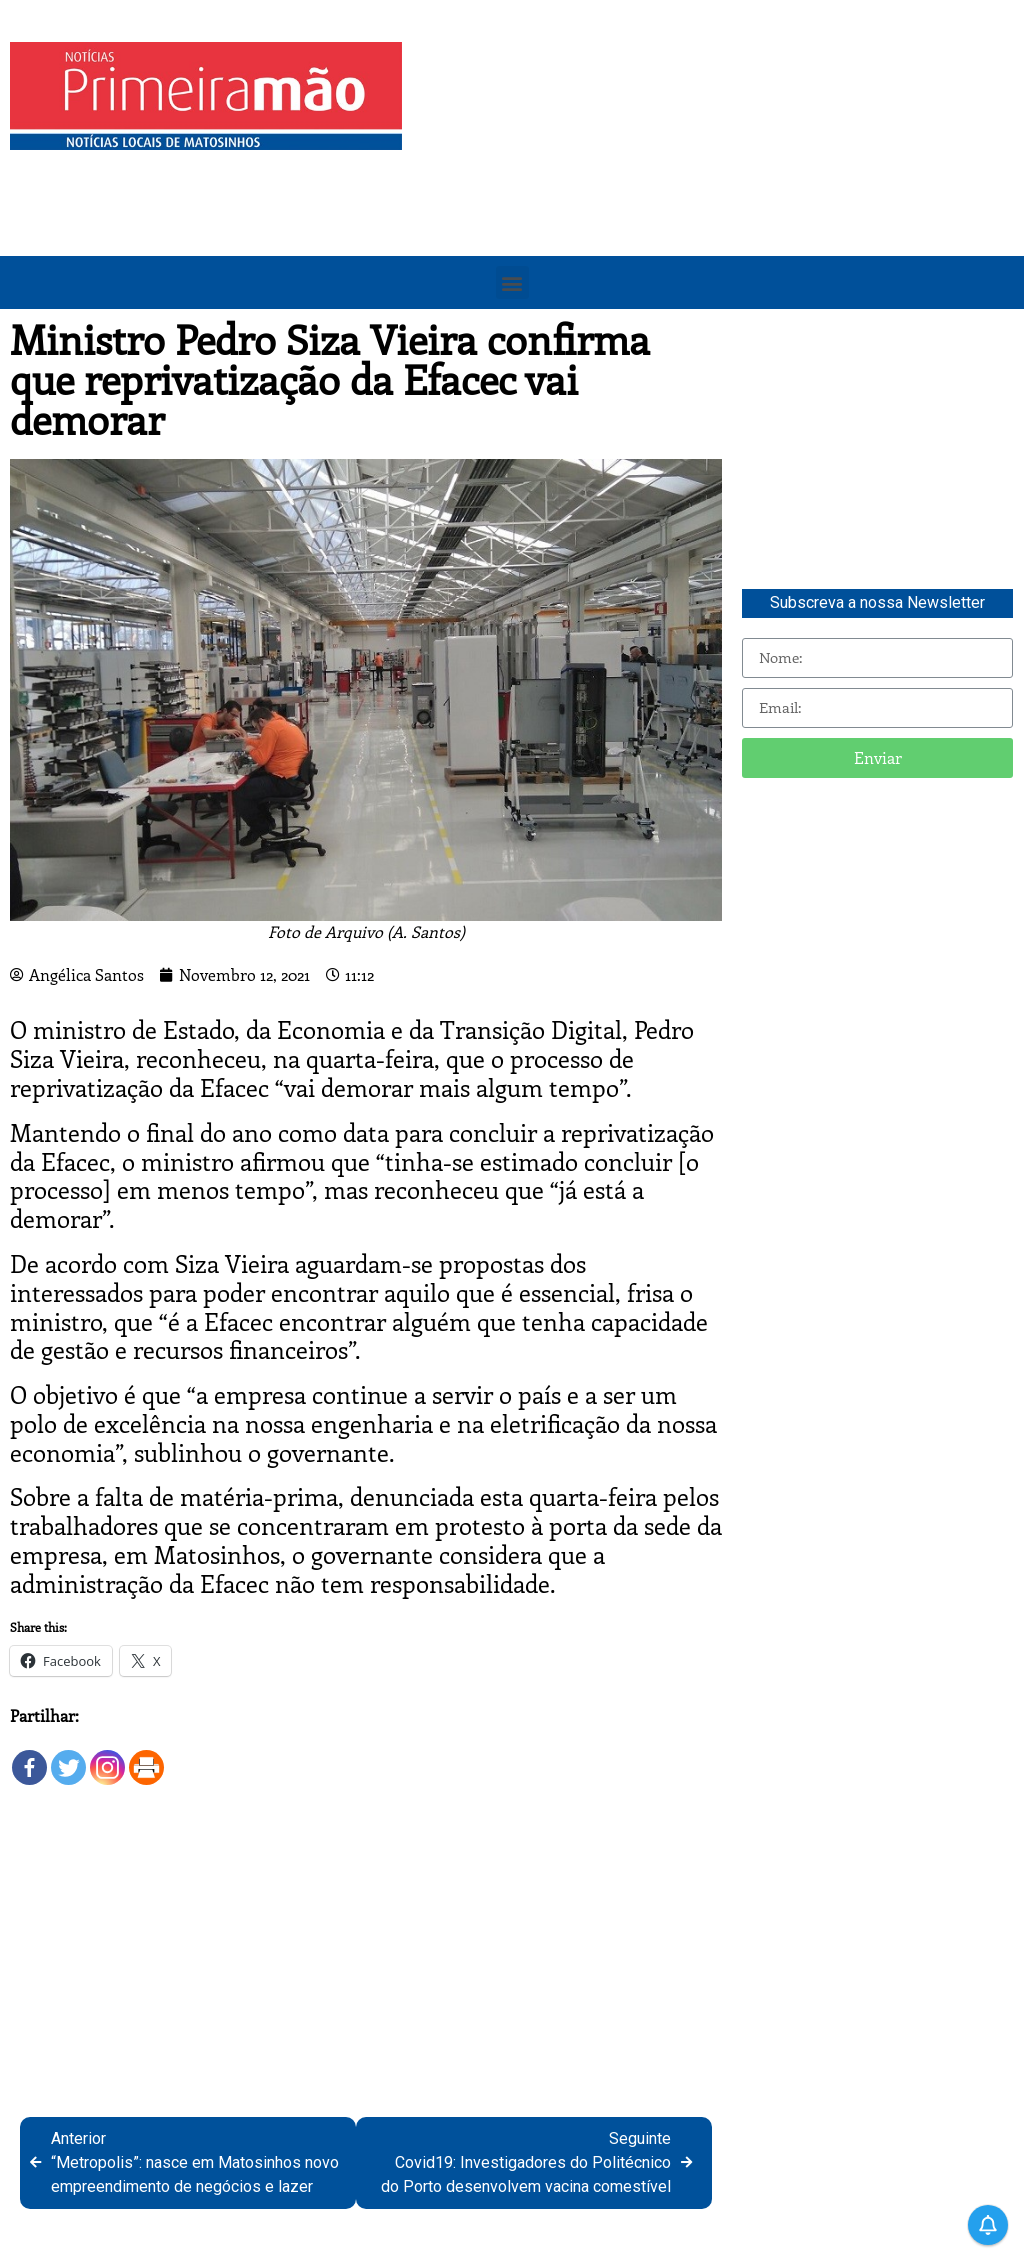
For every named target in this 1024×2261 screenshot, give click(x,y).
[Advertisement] (718, 182)
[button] (512, 282)
